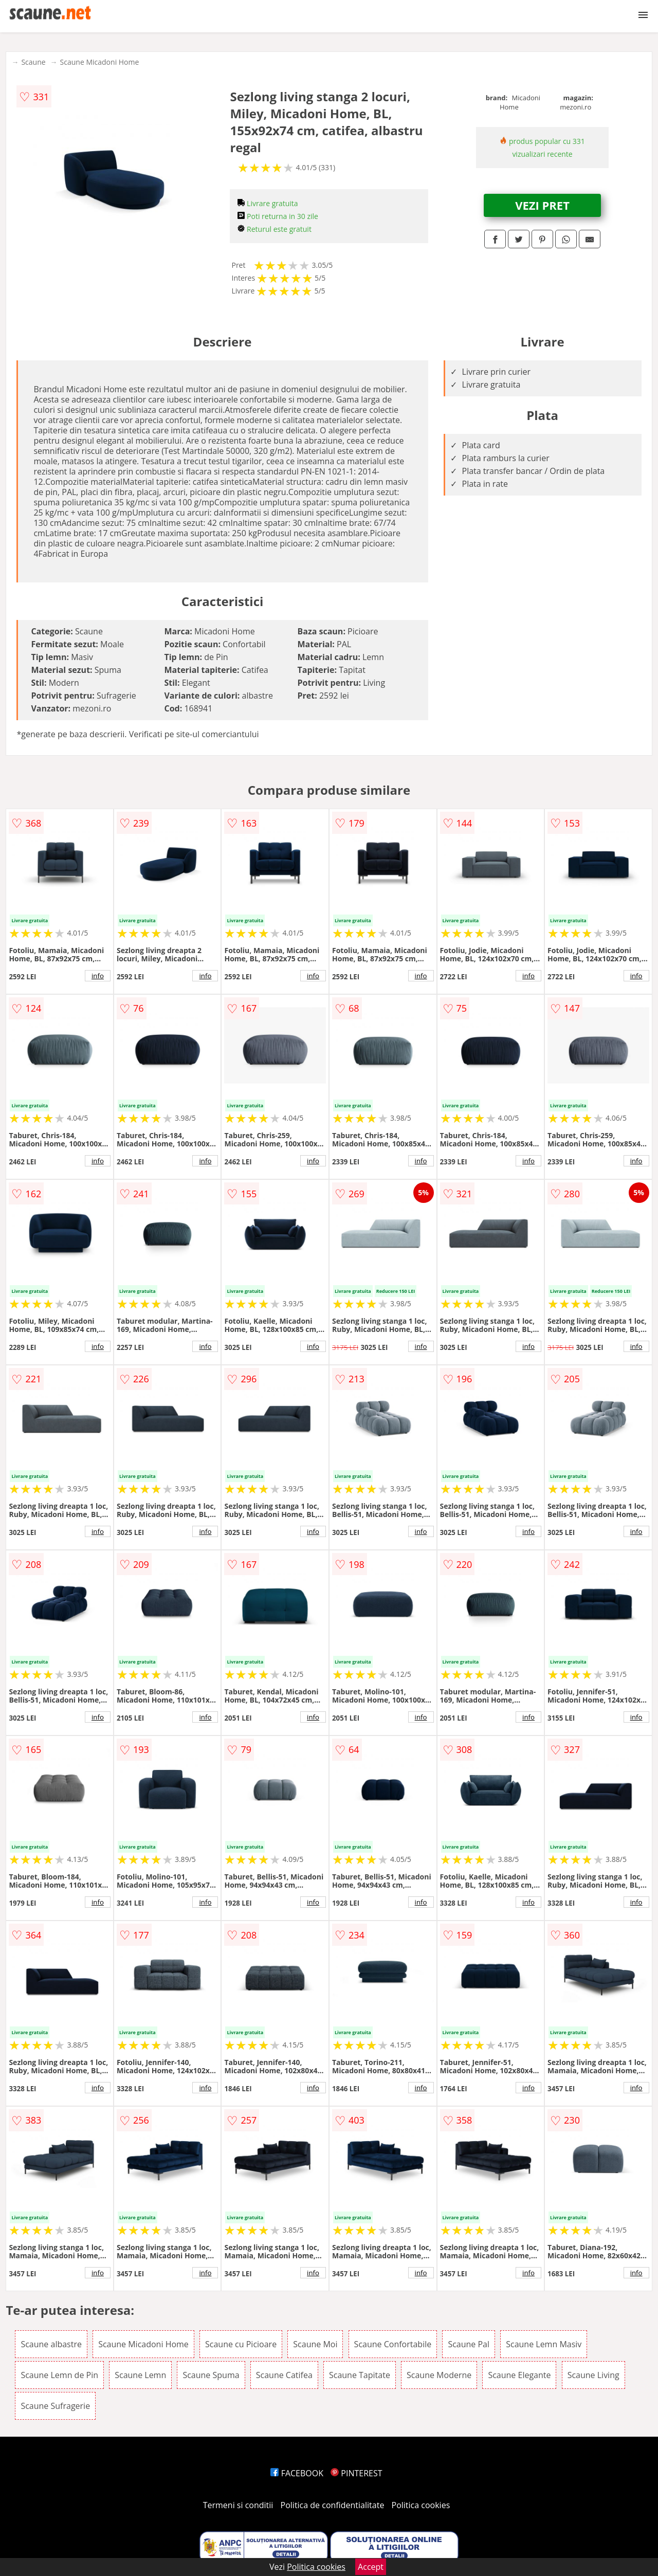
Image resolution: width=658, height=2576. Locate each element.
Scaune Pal (468, 2344)
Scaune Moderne (439, 2375)
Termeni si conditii (238, 2505)
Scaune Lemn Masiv (543, 2344)
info (98, 975)
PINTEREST (356, 2473)
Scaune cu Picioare (241, 2344)
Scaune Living (593, 2375)
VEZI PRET (542, 205)
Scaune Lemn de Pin (59, 2375)
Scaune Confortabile (393, 2344)
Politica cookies (421, 2505)
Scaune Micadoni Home (99, 62)
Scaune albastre (51, 2344)
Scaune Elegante (519, 2375)
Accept (370, 2566)
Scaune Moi (315, 2344)
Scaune (33, 62)
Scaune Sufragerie (55, 2405)
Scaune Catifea (284, 2375)
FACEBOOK (296, 2473)
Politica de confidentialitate (333, 2505)
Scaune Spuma (210, 2375)
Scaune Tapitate (359, 2375)
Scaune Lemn (140, 2375)
